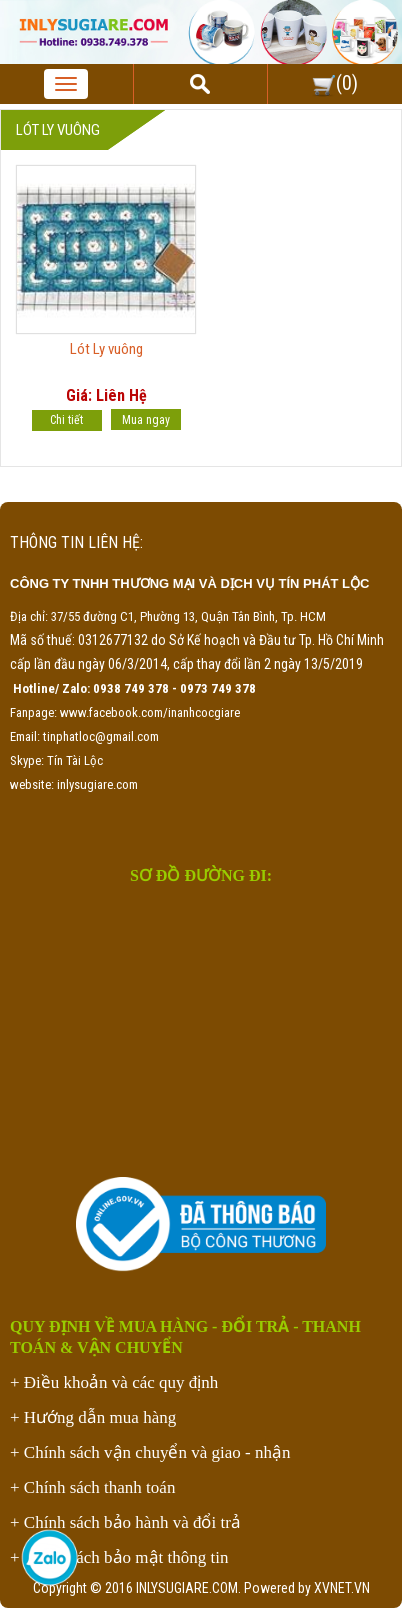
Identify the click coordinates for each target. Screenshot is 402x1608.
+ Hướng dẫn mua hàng (93, 1417)
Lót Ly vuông (106, 349)
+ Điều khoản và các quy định (114, 1382)
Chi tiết (66, 420)
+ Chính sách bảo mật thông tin (119, 1557)
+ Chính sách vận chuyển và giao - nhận (150, 1452)
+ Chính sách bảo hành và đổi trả (125, 1522)
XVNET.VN (342, 1588)
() (335, 83)
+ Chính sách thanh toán (92, 1487)
